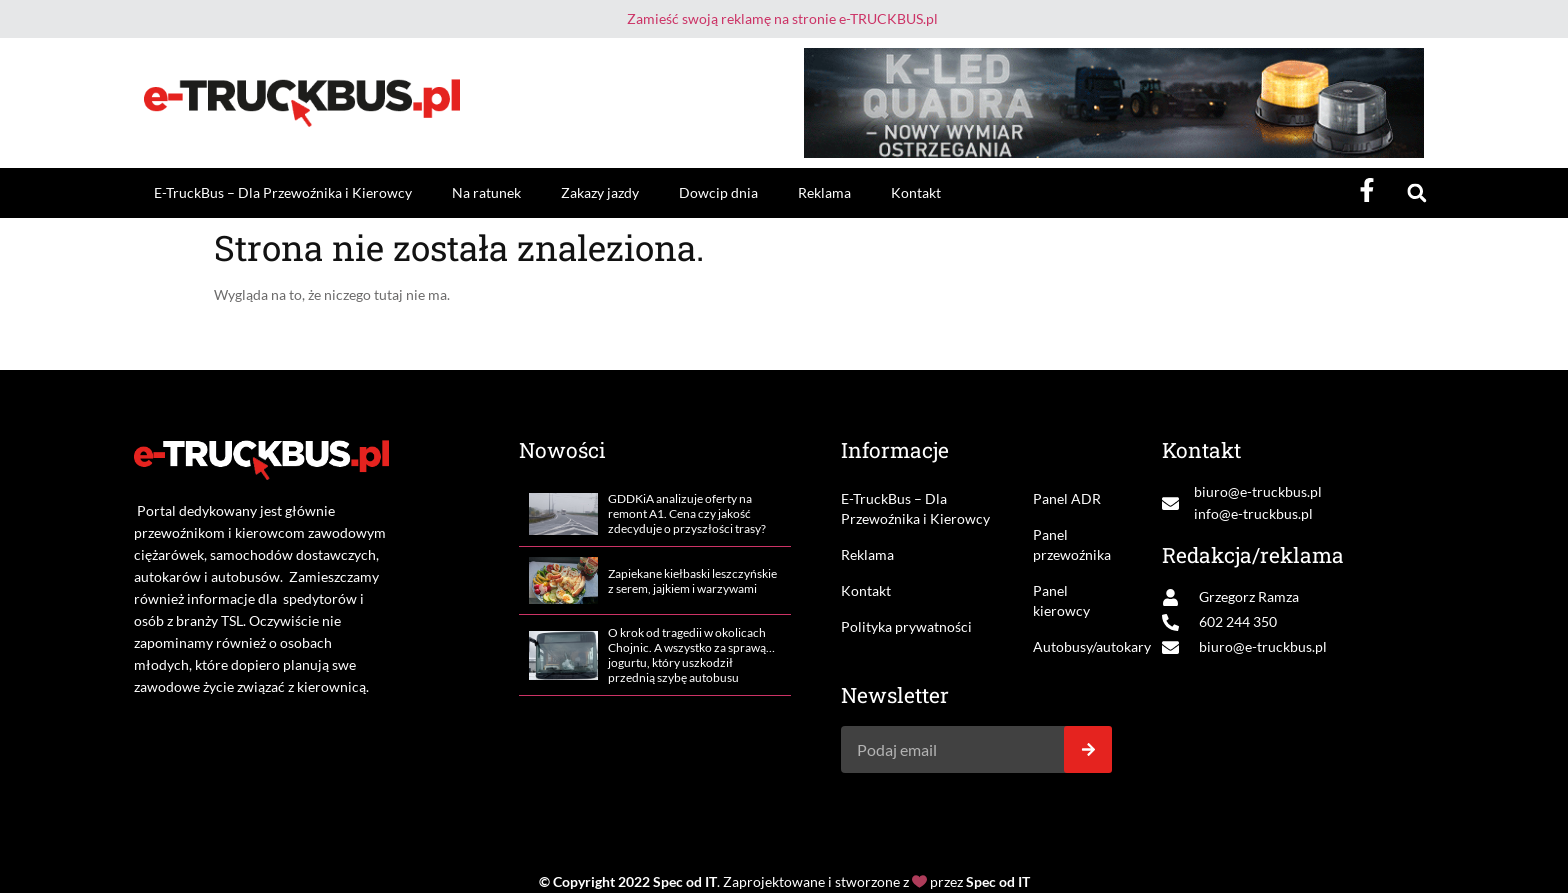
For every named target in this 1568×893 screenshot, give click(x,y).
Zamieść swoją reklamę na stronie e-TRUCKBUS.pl (782, 18)
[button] (1416, 193)
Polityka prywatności (906, 626)
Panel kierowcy (1061, 600)
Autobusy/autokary (1072, 646)
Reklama (824, 192)
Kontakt (916, 192)
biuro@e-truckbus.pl (1258, 491)
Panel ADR (1067, 498)
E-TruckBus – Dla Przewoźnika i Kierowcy (283, 192)
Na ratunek (486, 192)
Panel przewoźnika (1072, 544)
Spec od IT (685, 881)
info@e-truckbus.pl (1253, 513)
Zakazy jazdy (600, 192)
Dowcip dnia (718, 192)
